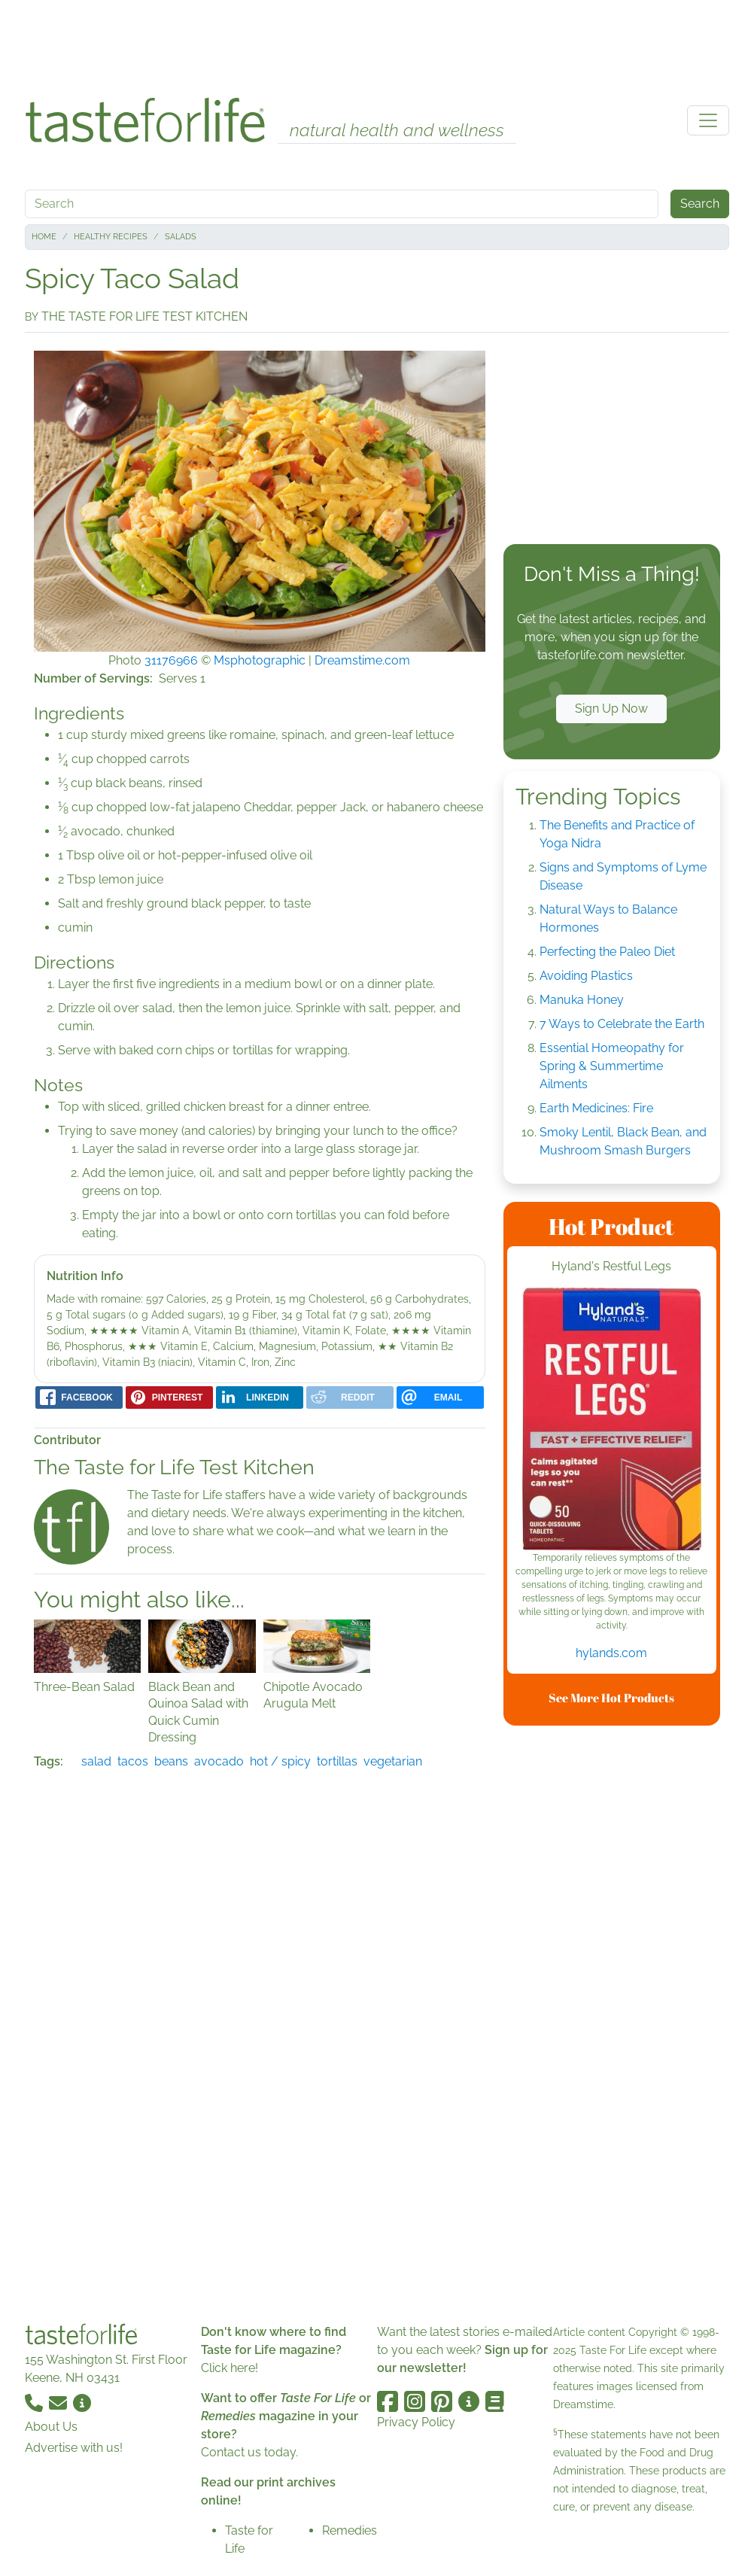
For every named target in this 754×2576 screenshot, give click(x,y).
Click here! (229, 2368)
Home (44, 237)
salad (96, 1761)
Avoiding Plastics (586, 976)
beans (171, 1761)
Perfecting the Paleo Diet (607, 951)
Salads (180, 237)
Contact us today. (249, 2452)
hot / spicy (280, 1761)
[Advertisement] (377, 43)
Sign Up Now (611, 708)
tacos (132, 1761)
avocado (219, 1761)
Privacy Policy (416, 2422)
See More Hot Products (611, 1697)
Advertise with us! (74, 2448)
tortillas (337, 1761)
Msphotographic (260, 660)
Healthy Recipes (110, 237)
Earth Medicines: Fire (596, 1108)
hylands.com (611, 1653)
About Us (51, 2426)
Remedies (349, 2530)
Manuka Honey (582, 1000)
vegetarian (392, 1761)
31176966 (171, 660)
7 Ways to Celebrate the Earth (622, 1024)
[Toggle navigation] (708, 120)
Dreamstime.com (362, 660)
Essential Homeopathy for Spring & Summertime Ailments (612, 1066)
